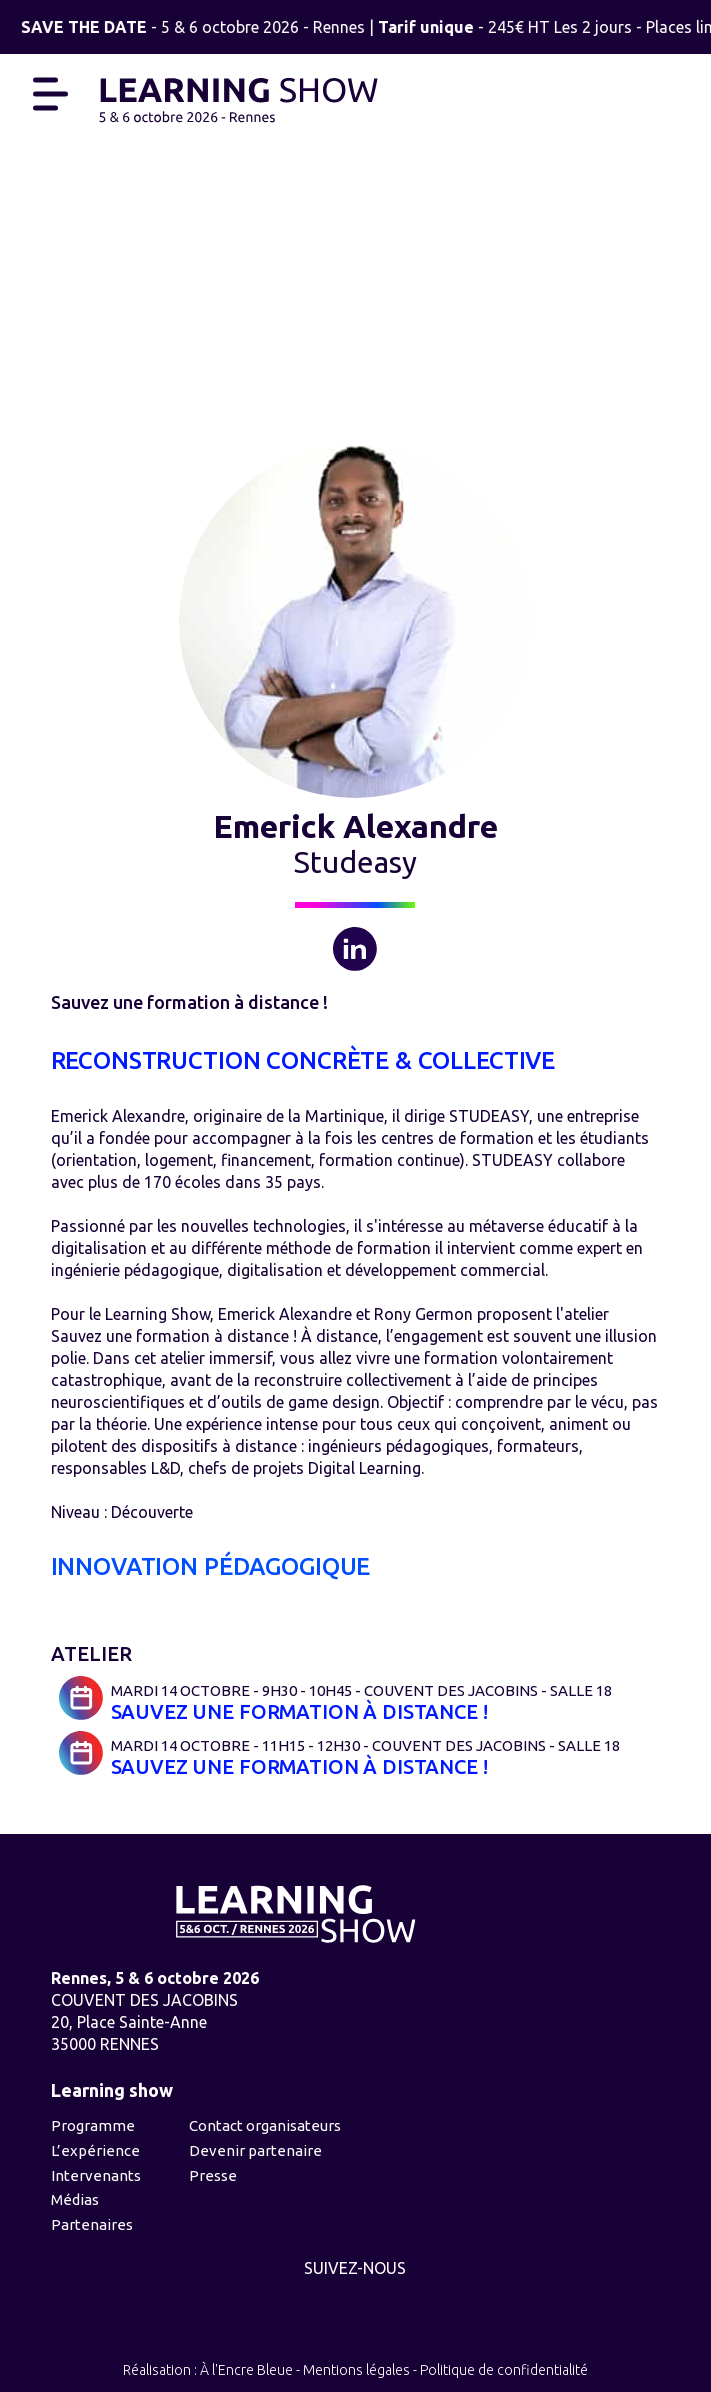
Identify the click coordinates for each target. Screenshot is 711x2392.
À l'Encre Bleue (246, 2370)
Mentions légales (356, 2370)
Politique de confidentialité (504, 2370)
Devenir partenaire (255, 2150)
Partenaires (92, 2224)
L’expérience (95, 2150)
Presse (213, 2175)
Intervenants (96, 2175)
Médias (75, 2199)
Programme (93, 2125)
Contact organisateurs (265, 2125)
